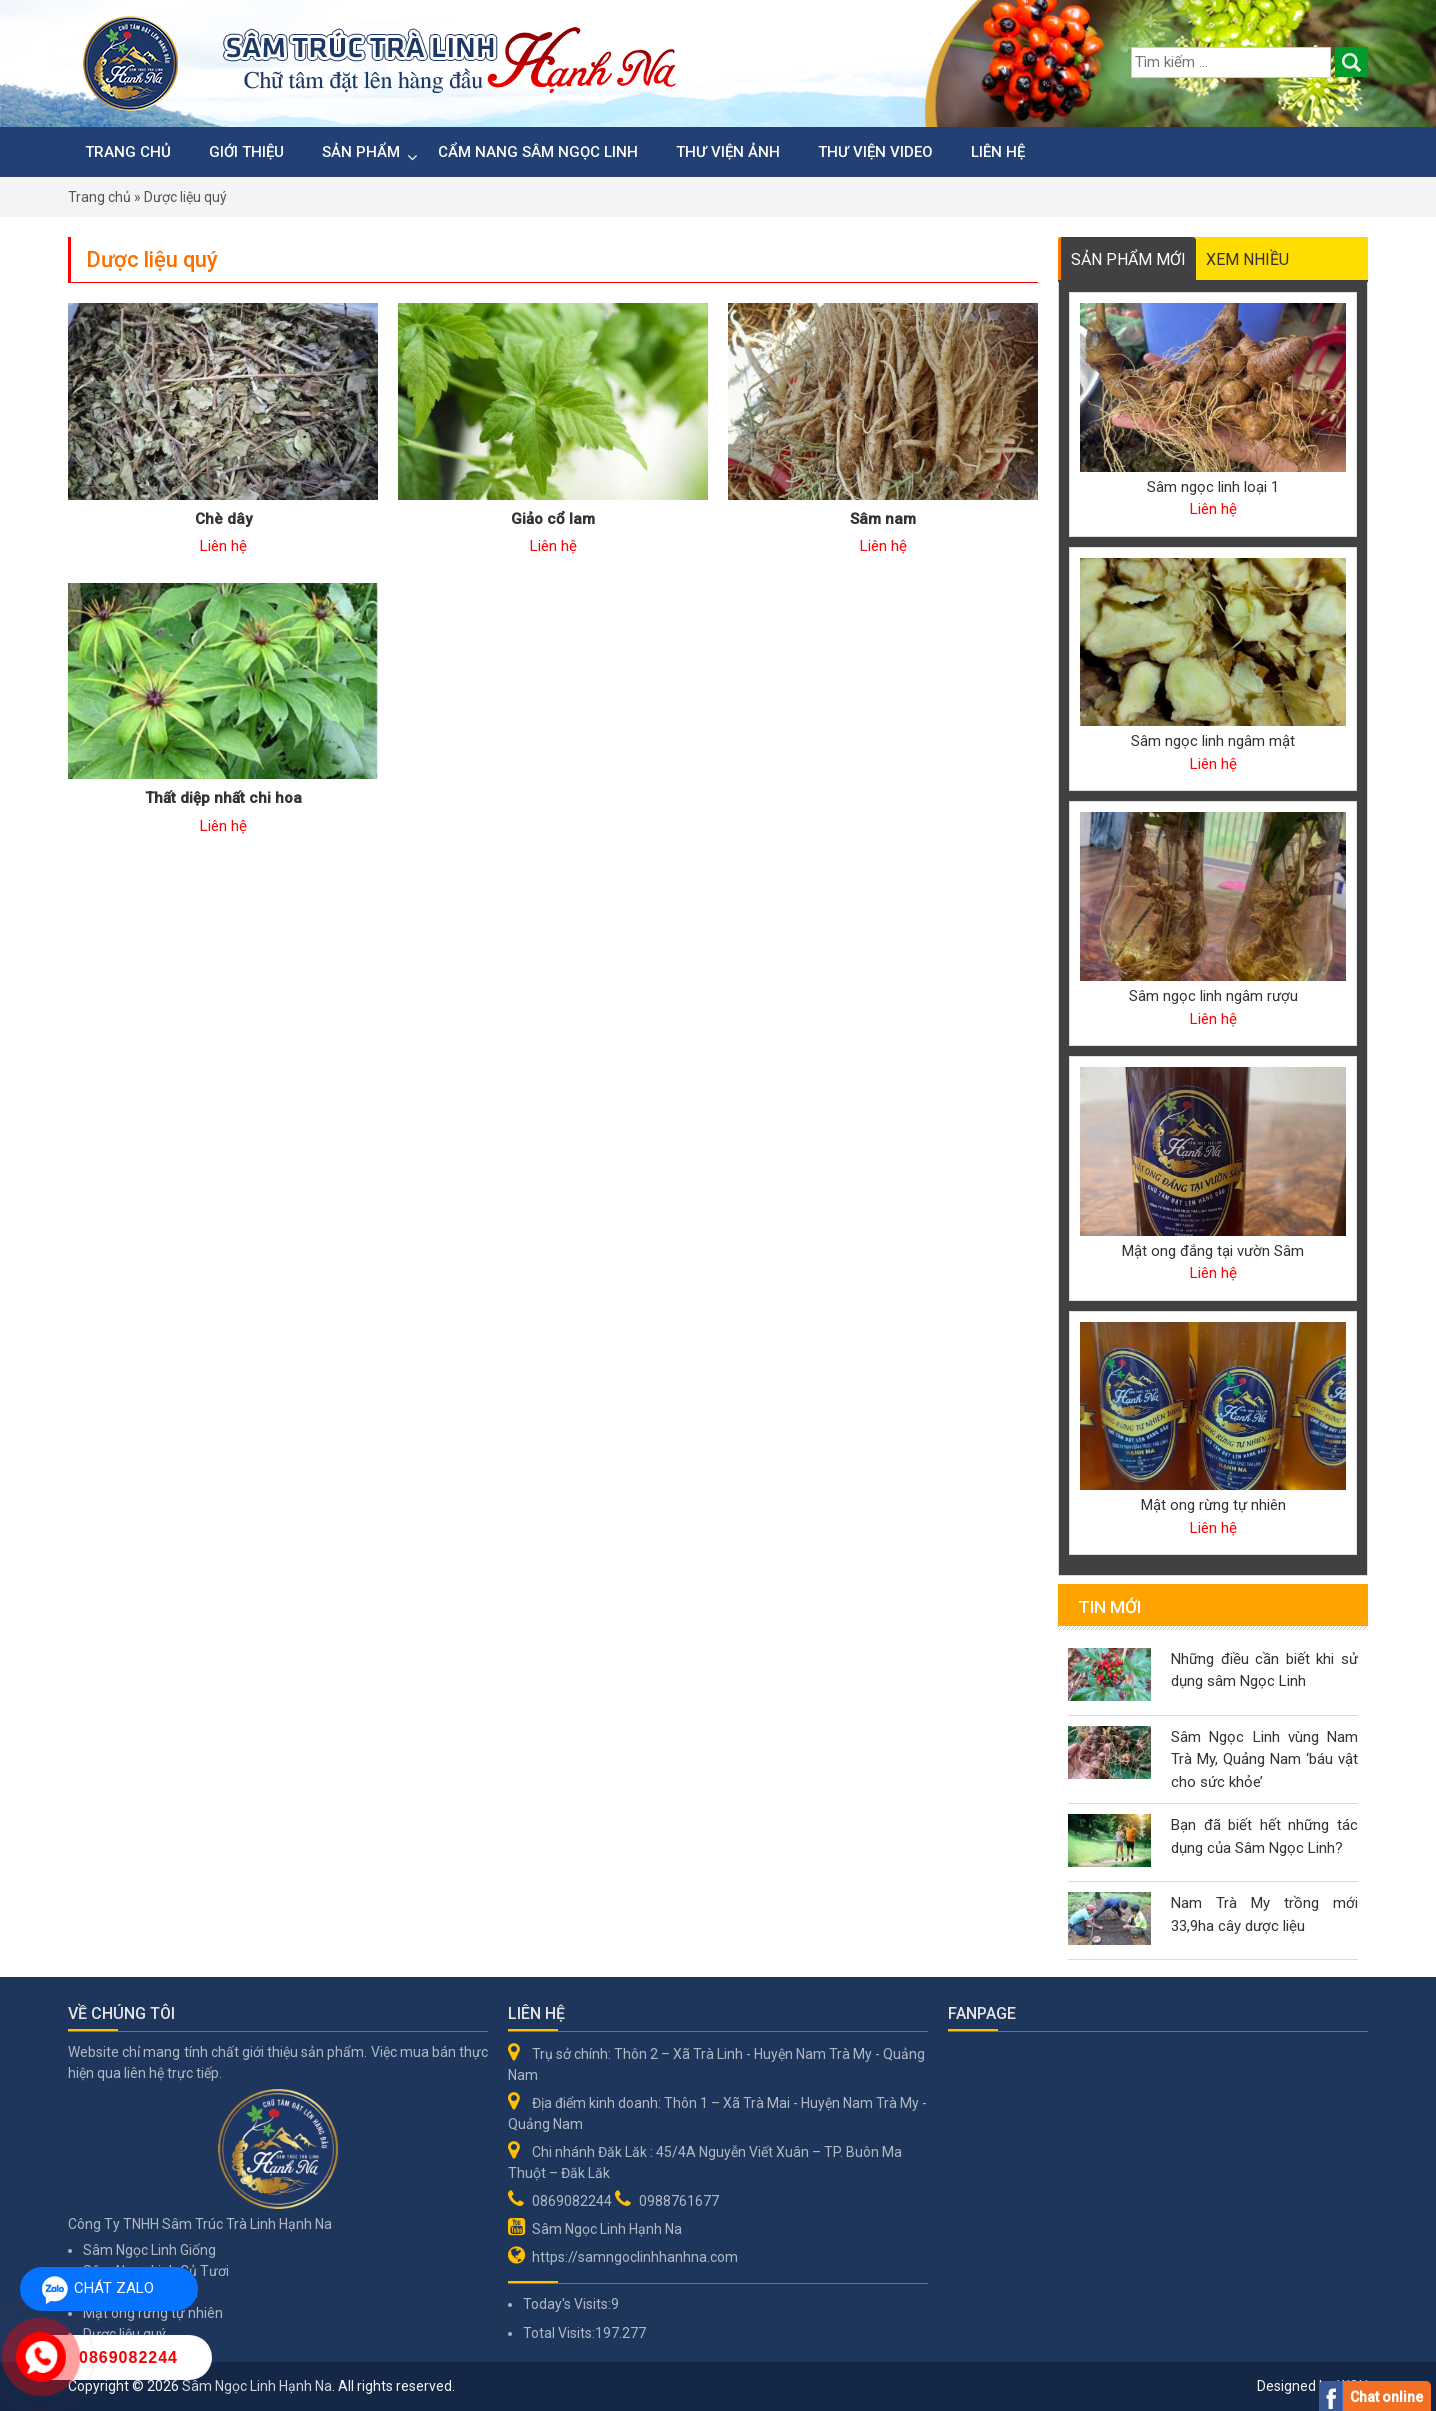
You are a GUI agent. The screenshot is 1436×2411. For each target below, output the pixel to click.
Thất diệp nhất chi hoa (223, 798)
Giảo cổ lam (553, 519)
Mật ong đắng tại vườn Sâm (1213, 1251)
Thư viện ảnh (728, 152)
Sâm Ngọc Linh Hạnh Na (607, 2229)
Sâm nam (883, 519)
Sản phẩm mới (1128, 259)
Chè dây (223, 519)
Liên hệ (998, 152)
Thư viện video (875, 152)
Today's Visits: (567, 2304)
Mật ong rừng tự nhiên (1213, 1505)
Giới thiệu (246, 152)
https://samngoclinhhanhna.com (635, 2257)
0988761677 (679, 2201)
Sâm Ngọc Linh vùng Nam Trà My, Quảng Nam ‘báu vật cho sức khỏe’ (1264, 1759)
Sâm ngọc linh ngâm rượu (1213, 996)
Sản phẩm (361, 152)
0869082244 (572, 2201)
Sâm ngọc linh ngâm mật (1213, 741)
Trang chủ (128, 152)
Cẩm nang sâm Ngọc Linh (538, 152)
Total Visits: (559, 2333)
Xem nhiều (1247, 259)
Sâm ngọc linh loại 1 (1213, 487)
